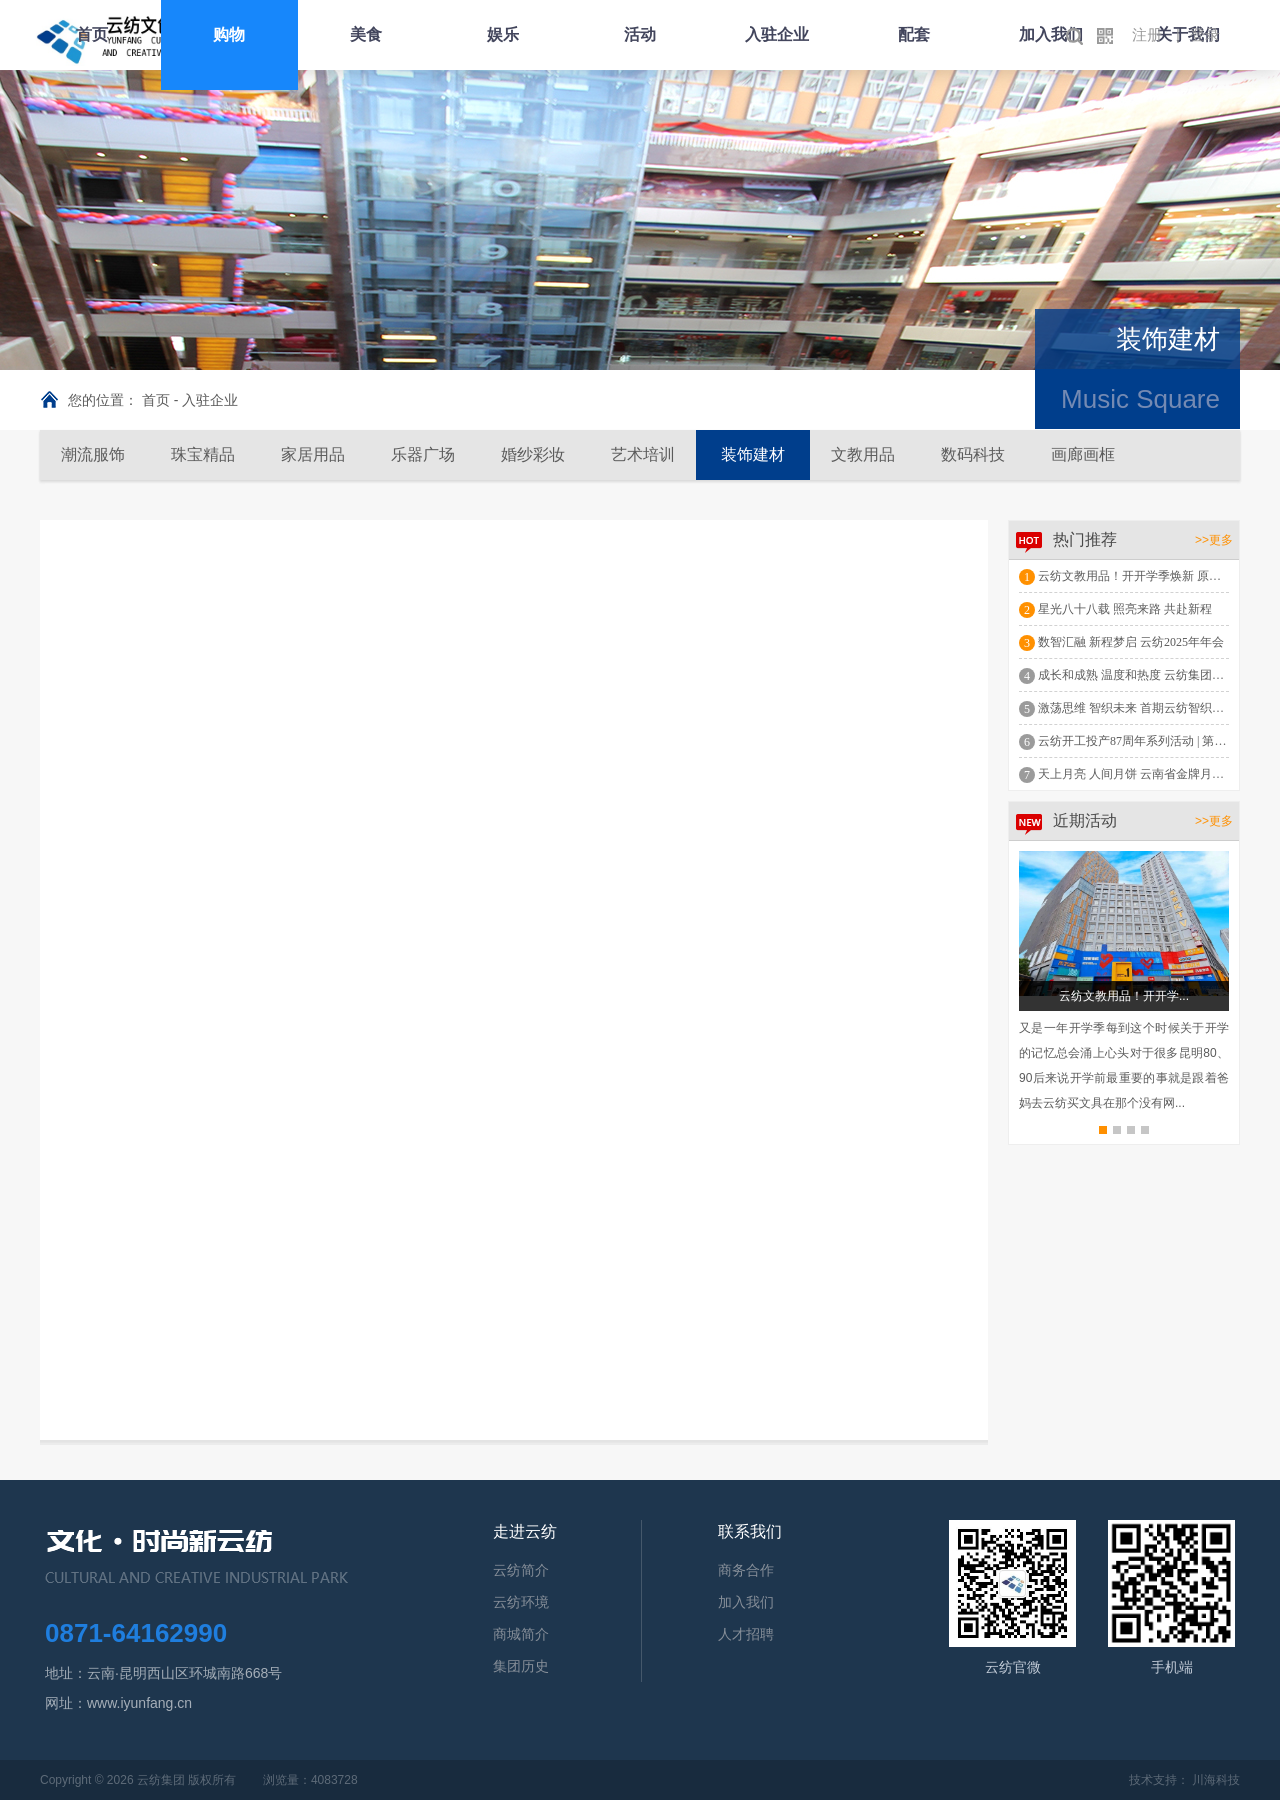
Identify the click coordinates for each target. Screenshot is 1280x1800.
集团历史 (521, 1666)
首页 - (162, 400)
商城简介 (521, 1634)
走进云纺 (525, 1531)
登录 (1205, 34)
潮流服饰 (93, 454)
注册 (1147, 34)
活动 (640, 34)
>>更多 (1214, 540)
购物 (229, 34)
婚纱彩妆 (533, 454)
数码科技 (973, 454)
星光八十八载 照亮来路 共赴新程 (1125, 609)
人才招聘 (746, 1634)
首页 (92, 34)
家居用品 (313, 454)
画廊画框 (1083, 454)
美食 (366, 34)
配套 (914, 34)
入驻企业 (777, 34)
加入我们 (1051, 34)
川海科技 (1216, 1780)
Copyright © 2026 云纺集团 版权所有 (138, 1780)
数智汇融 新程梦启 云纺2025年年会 (1131, 642)
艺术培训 (643, 454)
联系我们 (750, 1531)
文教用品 (863, 454)
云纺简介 (521, 1570)
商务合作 (746, 1570)
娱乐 (503, 34)
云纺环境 (521, 1602)
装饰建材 (753, 454)
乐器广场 (423, 454)
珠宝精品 (203, 454)
